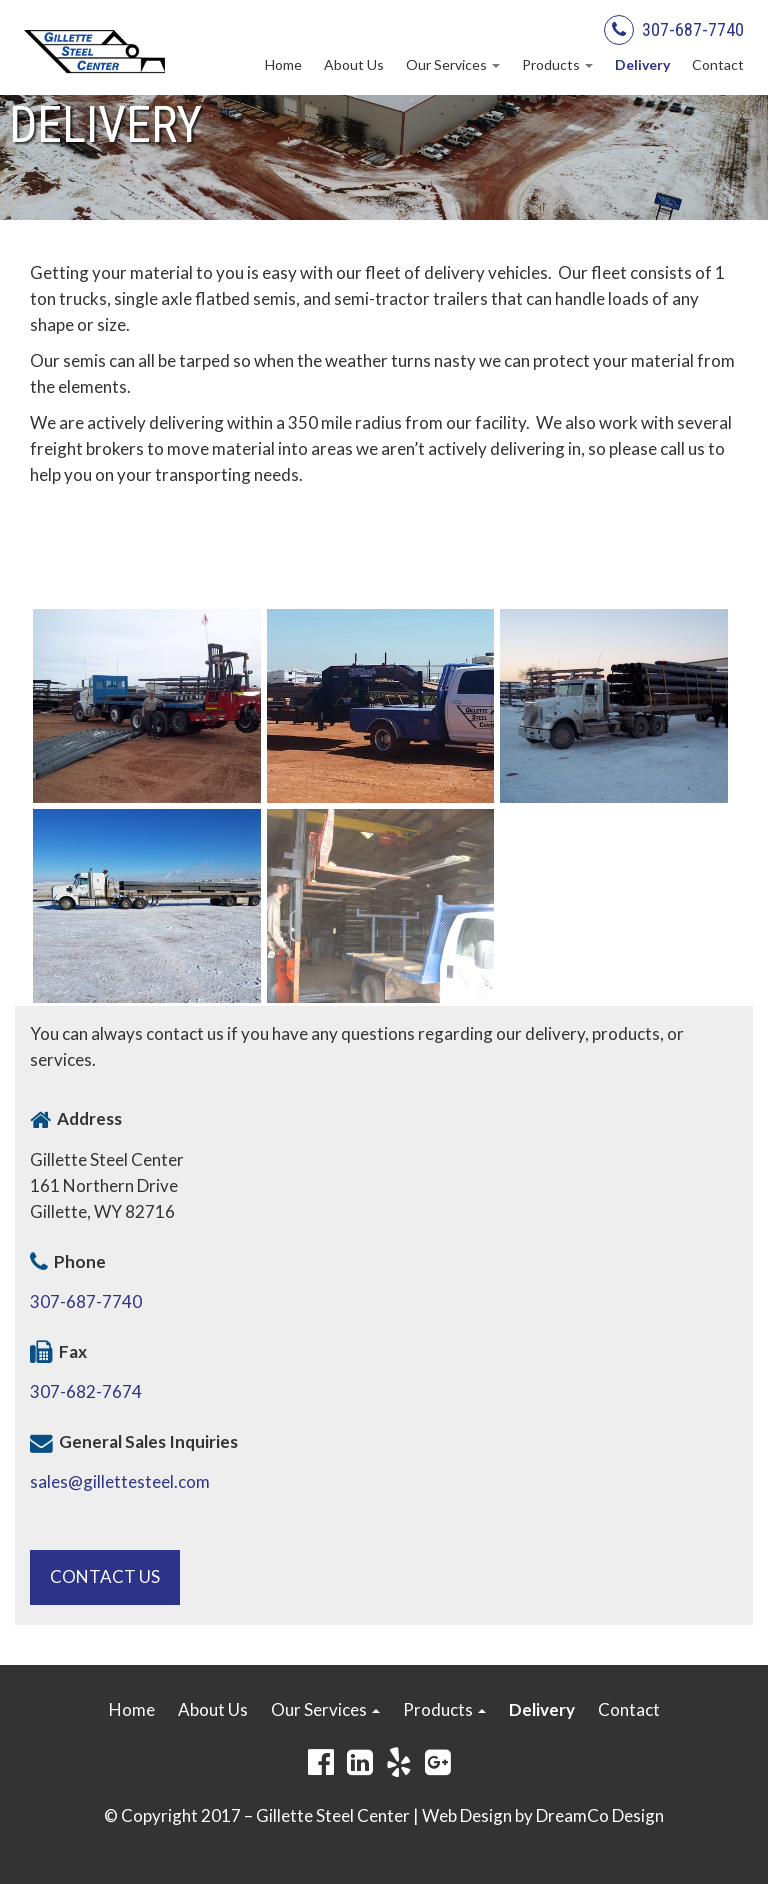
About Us (354, 64)
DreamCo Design (600, 1815)
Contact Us (105, 1576)
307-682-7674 (86, 1391)
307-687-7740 (693, 29)
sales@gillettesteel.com (120, 1481)
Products (557, 64)
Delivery (642, 64)
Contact (718, 64)
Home (283, 64)
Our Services (453, 64)
